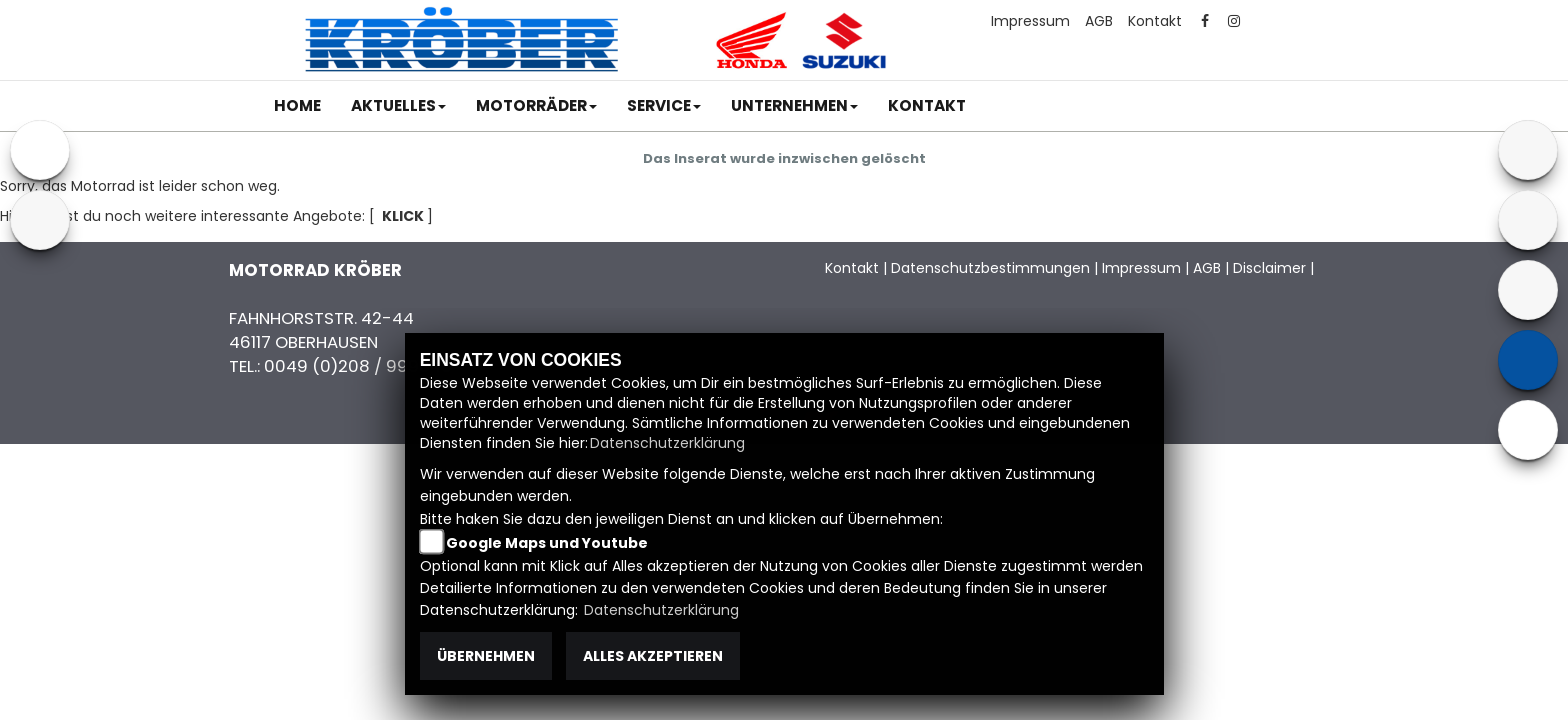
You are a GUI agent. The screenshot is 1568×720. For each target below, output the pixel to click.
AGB (1099, 21)
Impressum (1030, 21)
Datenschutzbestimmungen (990, 268)
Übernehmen (486, 656)
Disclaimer (1269, 268)
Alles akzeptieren (653, 656)
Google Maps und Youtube (547, 543)
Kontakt (1155, 21)
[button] (398, 106)
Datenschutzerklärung (667, 443)
